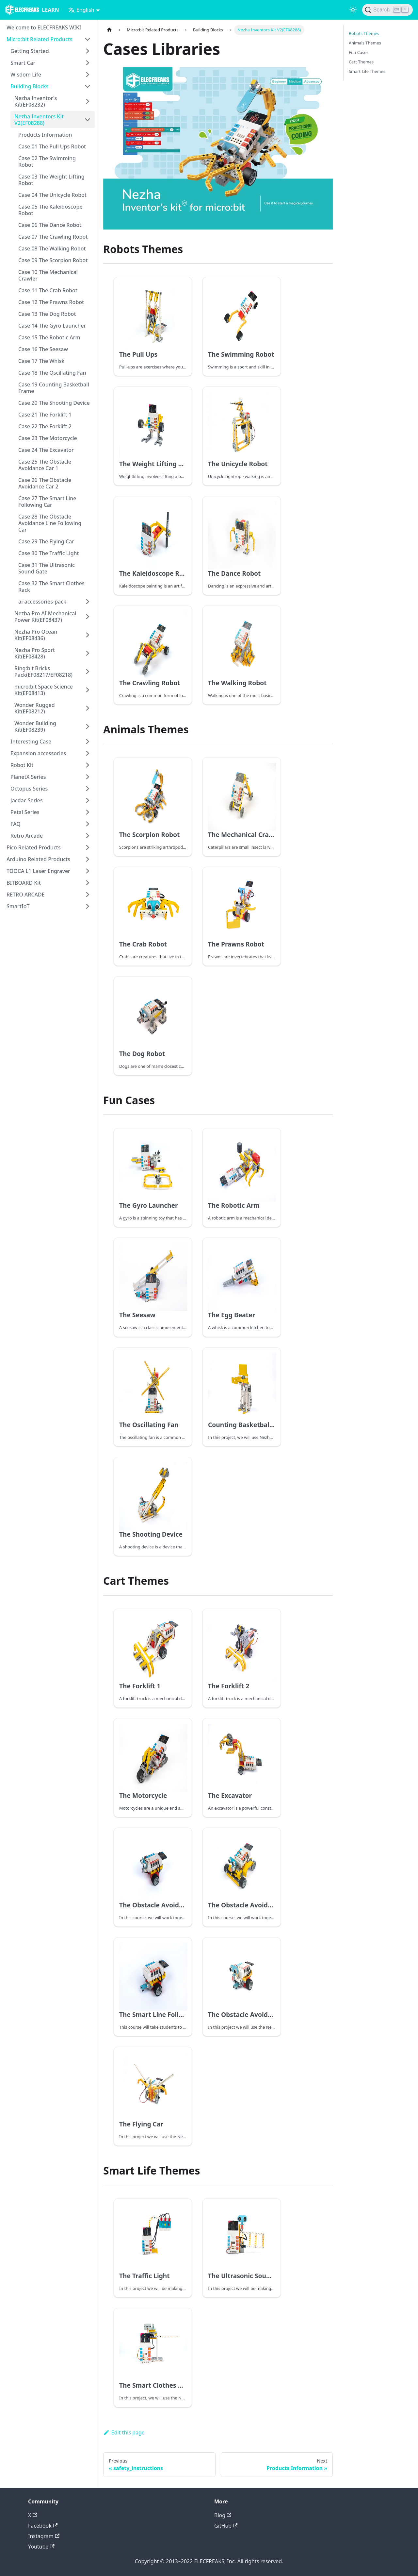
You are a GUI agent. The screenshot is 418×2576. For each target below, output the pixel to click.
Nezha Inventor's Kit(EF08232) (35, 101)
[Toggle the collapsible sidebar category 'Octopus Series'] (87, 788)
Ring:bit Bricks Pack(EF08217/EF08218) (43, 671)
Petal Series (25, 812)
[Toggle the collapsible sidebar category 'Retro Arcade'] (87, 835)
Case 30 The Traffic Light (48, 553)
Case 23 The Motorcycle (47, 438)
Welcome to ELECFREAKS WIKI (44, 27)
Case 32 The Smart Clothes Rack (51, 586)
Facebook (42, 2525)
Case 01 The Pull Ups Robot (52, 146)
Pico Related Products (34, 847)
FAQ (15, 823)
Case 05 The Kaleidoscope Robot (50, 210)
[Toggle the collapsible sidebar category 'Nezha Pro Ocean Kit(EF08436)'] (87, 634)
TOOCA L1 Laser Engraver (38, 871)
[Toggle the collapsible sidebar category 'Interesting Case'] (87, 741)
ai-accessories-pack (42, 601)
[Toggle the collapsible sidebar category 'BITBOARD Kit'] (87, 883)
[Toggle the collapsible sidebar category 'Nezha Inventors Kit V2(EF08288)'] (87, 119)
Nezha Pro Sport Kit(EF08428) (34, 653)
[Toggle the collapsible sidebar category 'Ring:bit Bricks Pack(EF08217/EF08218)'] (87, 671)
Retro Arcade (26, 835)
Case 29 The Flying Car (46, 541)
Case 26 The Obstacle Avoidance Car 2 (44, 483)
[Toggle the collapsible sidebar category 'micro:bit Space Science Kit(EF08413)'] (87, 689)
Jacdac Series (26, 800)
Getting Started (29, 51)
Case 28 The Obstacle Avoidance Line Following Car (49, 523)
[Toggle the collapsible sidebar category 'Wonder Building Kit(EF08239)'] (87, 726)
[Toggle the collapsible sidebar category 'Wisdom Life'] (87, 74)
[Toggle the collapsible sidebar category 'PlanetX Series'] (87, 777)
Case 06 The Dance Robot (49, 225)
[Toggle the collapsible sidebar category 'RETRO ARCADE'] (87, 894)
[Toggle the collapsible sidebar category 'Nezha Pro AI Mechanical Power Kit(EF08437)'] (87, 616)
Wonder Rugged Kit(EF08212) (34, 708)
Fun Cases (359, 52)
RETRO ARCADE (26, 894)
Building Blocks (29, 86)
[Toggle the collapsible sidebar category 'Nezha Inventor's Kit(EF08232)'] (87, 101)
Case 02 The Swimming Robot (47, 161)
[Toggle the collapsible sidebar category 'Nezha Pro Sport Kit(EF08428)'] (87, 653)
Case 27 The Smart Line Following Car (47, 501)
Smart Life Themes (367, 71)
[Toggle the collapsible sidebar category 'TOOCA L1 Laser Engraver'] (87, 871)
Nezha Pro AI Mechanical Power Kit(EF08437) (45, 616)
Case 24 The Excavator (46, 449)
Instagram (43, 2536)
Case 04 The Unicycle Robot (52, 194)
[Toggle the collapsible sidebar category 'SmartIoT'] (87, 906)
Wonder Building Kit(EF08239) (35, 726)
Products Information (45, 134)
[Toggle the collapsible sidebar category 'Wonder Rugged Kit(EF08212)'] (87, 708)
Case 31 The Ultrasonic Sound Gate (46, 568)
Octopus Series (29, 788)
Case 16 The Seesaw (43, 349)
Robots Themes (364, 33)
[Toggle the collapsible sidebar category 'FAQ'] (87, 824)
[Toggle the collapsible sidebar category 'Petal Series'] (87, 812)
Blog (222, 2515)
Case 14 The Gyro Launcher (52, 325)
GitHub (225, 2525)
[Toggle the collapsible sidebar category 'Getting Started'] (87, 51)
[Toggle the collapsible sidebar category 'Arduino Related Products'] (87, 859)
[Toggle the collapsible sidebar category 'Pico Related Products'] (87, 847)
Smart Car (22, 62)
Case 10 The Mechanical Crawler (48, 275)
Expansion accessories (38, 753)
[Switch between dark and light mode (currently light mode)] (353, 10)
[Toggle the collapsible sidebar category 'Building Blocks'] (87, 86)
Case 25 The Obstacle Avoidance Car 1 (44, 465)
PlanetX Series (28, 776)
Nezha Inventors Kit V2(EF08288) (39, 120)
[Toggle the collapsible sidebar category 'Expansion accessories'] (87, 753)
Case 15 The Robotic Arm (49, 337)
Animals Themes (365, 43)
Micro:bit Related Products (39, 39)
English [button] (81, 9)
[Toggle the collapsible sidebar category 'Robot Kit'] (87, 765)
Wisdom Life (25, 74)
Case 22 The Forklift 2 (45, 426)
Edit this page (124, 2432)
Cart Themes (361, 62)
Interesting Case (30, 741)
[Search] (387, 10)
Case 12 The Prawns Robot (51, 302)
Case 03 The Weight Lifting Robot (51, 180)
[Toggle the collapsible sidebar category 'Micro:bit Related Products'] (87, 39)
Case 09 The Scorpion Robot (53, 260)
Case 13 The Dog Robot (47, 313)
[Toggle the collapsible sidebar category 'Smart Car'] (87, 63)
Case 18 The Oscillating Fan (52, 372)
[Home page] (109, 30)
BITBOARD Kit (24, 882)
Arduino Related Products (38, 859)
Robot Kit (21, 765)
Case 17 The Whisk (41, 361)
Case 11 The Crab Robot (47, 290)
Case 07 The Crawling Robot (53, 236)
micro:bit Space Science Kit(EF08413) (43, 690)
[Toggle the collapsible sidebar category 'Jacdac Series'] (87, 800)
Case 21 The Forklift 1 (45, 414)
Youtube (41, 2546)
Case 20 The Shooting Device (54, 402)
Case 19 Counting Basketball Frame (53, 388)
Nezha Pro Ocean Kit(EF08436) (35, 635)
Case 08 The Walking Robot (52, 248)
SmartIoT (18, 906)
